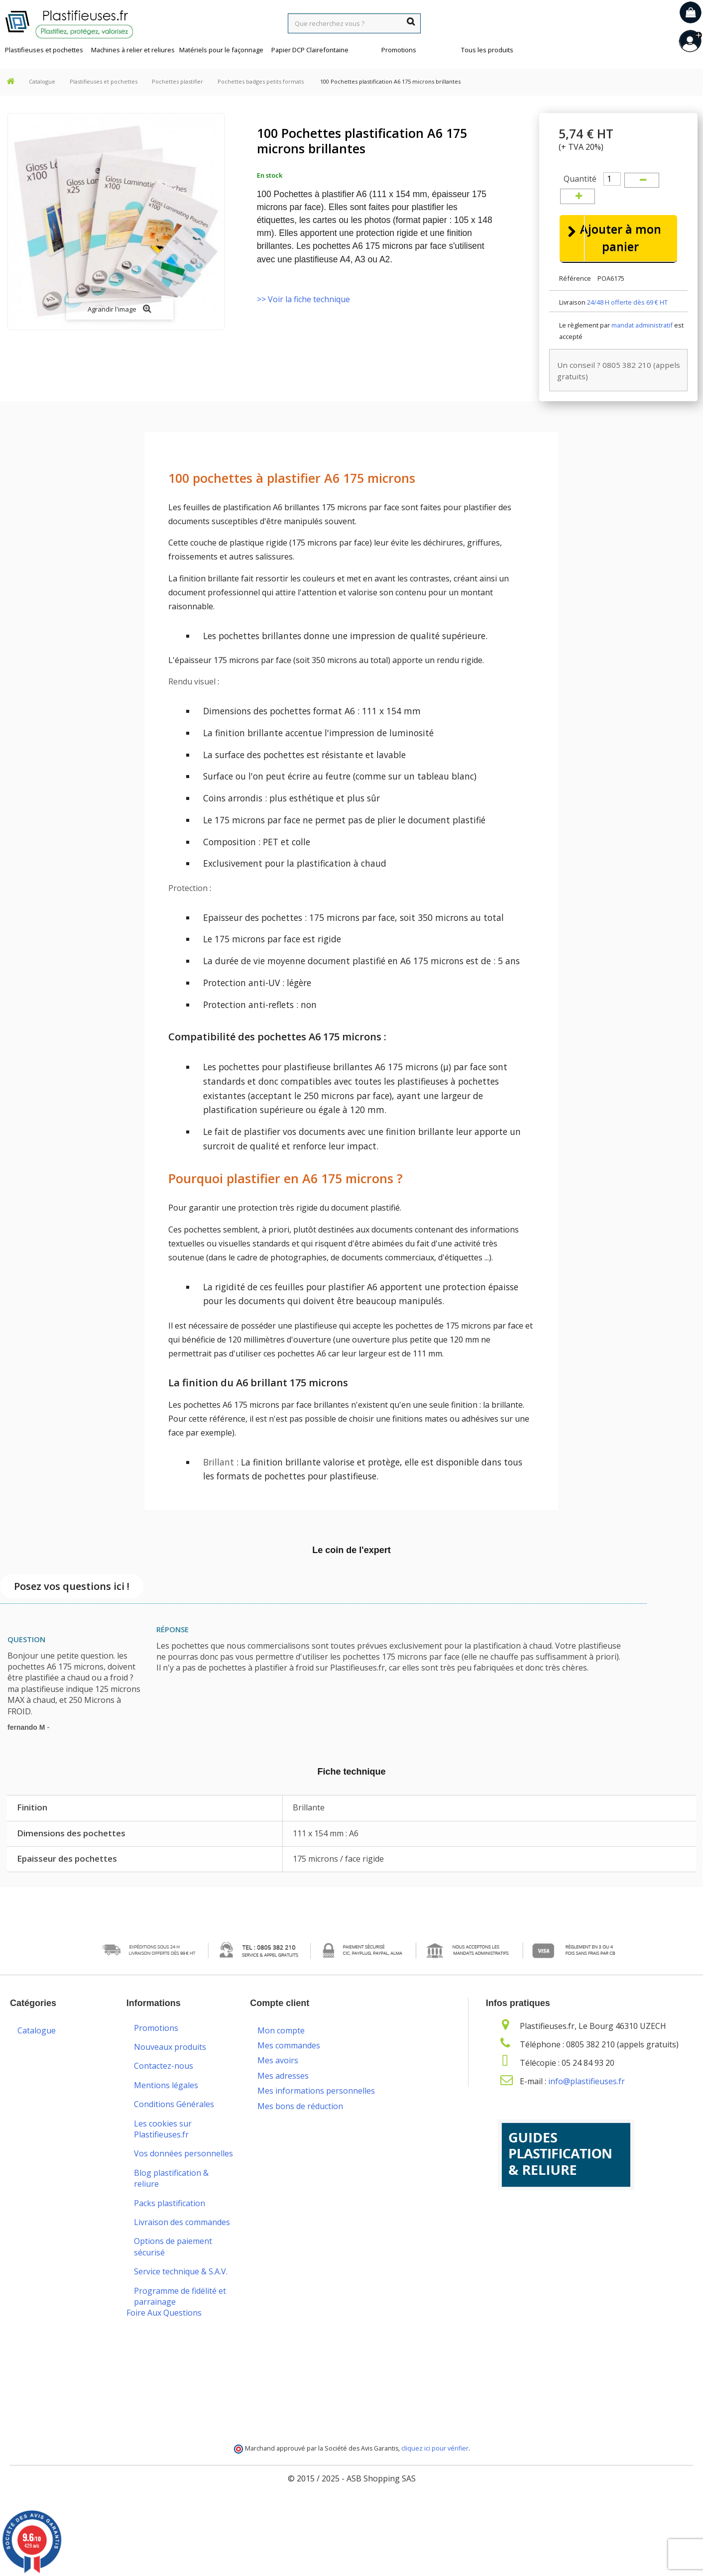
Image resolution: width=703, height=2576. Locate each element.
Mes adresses (283, 2094)
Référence (575, 303)
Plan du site (155, 2372)
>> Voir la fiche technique (303, 299)
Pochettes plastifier (177, 81)
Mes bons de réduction (300, 2125)
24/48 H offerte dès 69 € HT (627, 327)
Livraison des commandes (182, 2247)
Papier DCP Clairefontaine (310, 49)
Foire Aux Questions (164, 2382)
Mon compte (281, 2049)
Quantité (580, 178)
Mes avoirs (277, 2079)
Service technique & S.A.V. (181, 2296)
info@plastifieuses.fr (586, 2106)
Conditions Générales (174, 2130)
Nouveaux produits (170, 2072)
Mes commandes (288, 2064)
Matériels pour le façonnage (221, 49)
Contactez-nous (163, 2091)
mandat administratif (642, 350)
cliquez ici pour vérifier (435, 2518)
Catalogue (42, 81)
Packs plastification (169, 2228)
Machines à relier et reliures (133, 49)
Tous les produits (487, 49)
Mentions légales (166, 2110)
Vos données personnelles (183, 2179)
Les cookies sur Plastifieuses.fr (163, 2154)
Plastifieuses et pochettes (44, 49)
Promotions (398, 49)
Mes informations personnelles (316, 2110)
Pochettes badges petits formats (261, 81)
